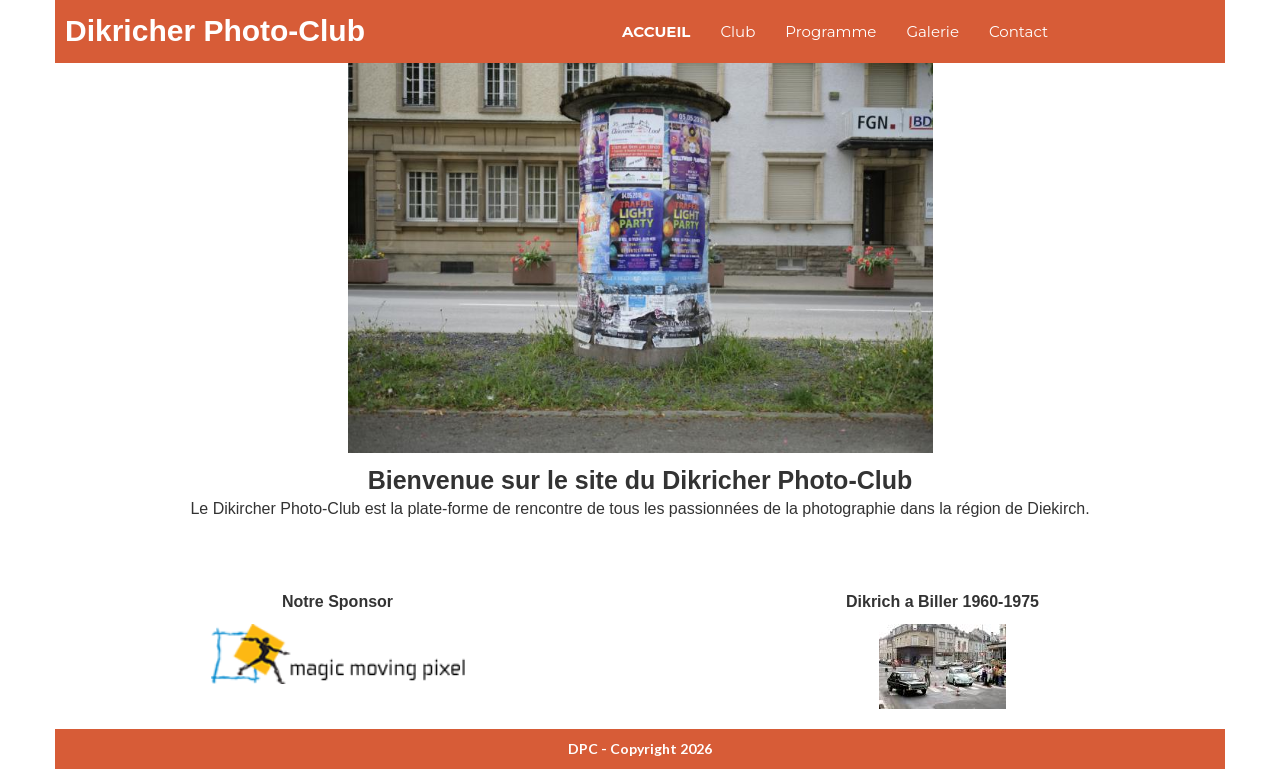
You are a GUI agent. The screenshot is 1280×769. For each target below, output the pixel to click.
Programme (830, 31)
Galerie (932, 31)
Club (737, 31)
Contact (1018, 31)
